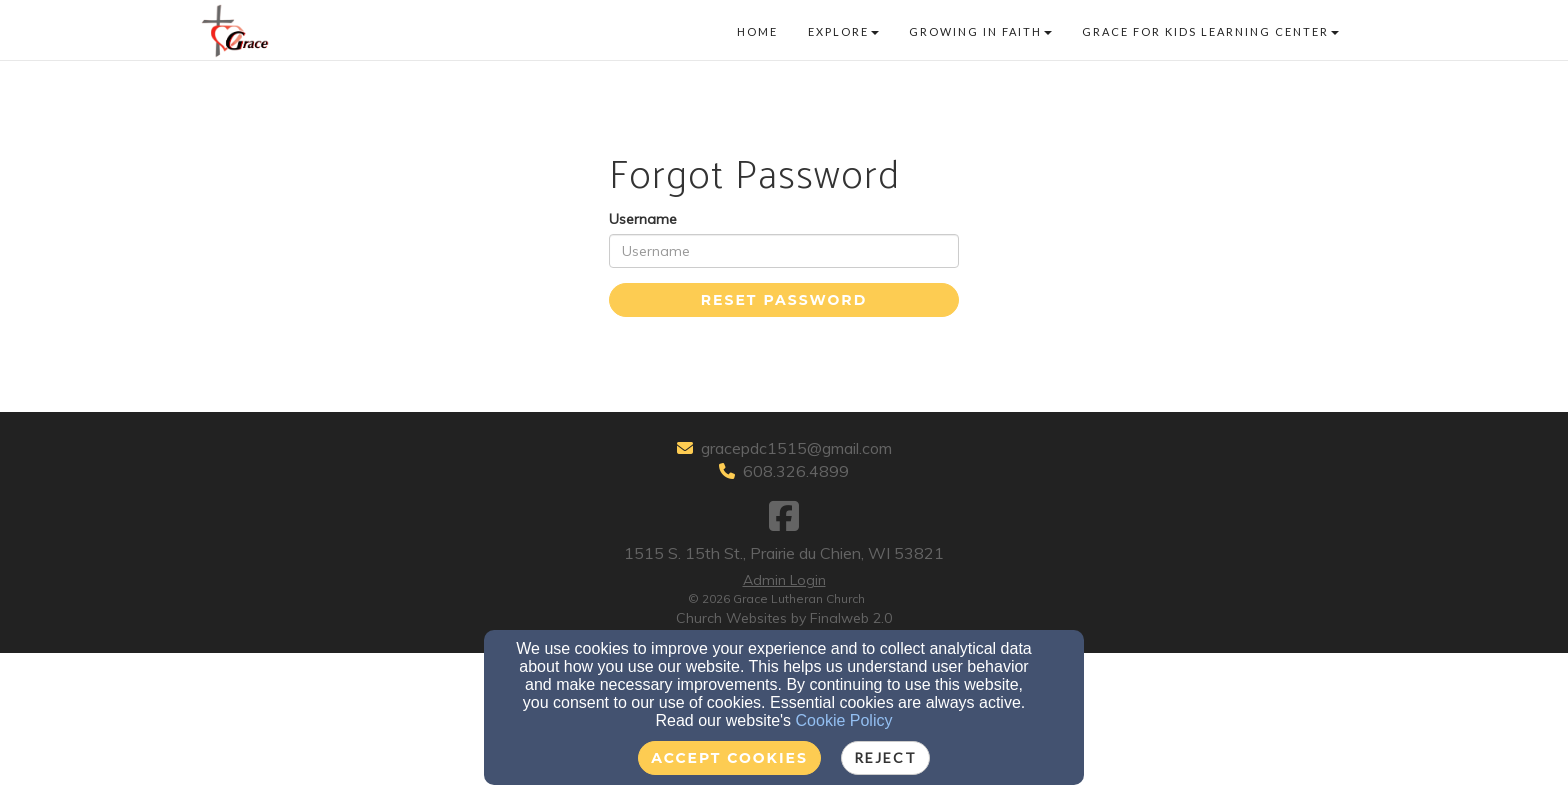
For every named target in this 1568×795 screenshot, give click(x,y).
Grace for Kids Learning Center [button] (1210, 31)
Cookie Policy (844, 720)
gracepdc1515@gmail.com (796, 448)
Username (643, 219)
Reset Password (784, 300)
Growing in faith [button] (980, 31)
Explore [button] (843, 31)
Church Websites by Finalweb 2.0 (784, 618)
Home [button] (757, 31)
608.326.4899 (796, 471)
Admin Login (784, 580)
